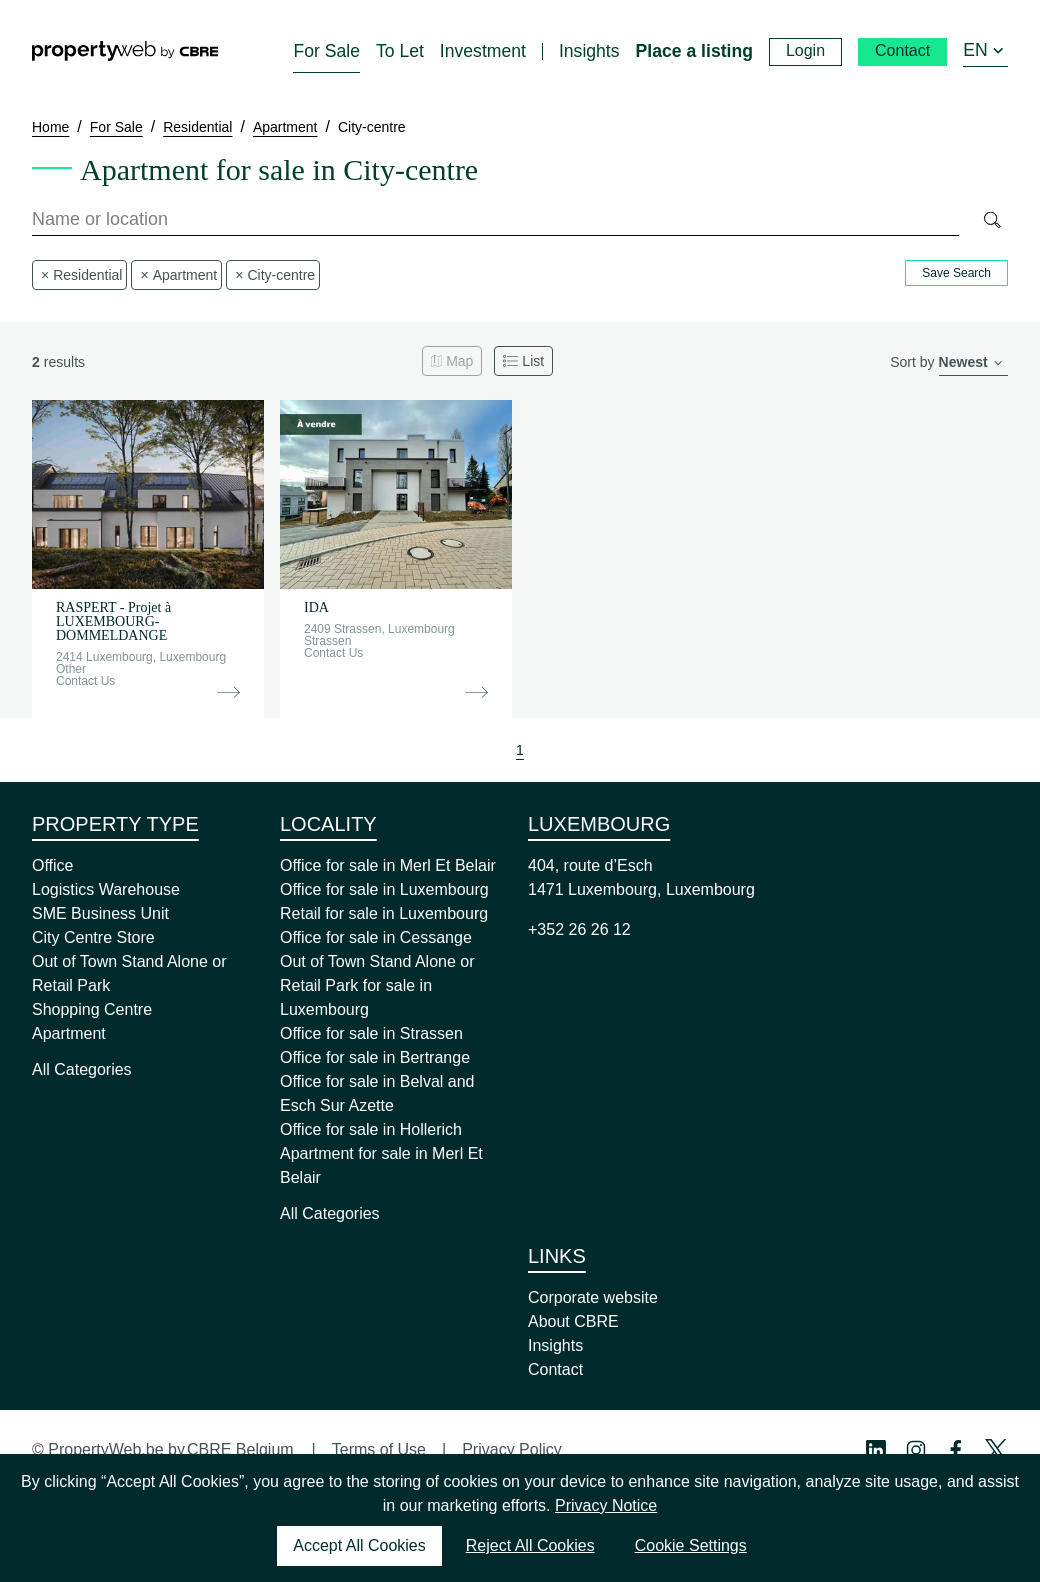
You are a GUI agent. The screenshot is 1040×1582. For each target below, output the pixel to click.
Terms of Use (379, 1449)
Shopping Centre (92, 1009)
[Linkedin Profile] (876, 1450)
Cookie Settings (691, 1545)
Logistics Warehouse (106, 889)
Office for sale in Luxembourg (384, 889)
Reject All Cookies (530, 1545)
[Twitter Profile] (996, 1450)
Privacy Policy (512, 1449)
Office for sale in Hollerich (371, 1129)
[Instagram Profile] (916, 1450)
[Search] (991, 220)
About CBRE (573, 1321)
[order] (973, 363)
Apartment (69, 1033)
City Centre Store (93, 937)
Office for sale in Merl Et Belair (388, 865)
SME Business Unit (100, 913)
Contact (555, 1369)
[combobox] (495, 220)
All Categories (82, 1069)
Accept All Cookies (359, 1545)
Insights (555, 1345)
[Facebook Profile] (956, 1450)
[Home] (125, 51)
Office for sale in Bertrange (375, 1057)
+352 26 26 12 (579, 929)
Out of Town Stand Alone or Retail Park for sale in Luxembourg (377, 985)
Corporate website (593, 1297)
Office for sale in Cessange (376, 937)
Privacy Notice (606, 1505)
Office (53, 865)
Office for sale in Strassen (371, 1033)
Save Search (956, 273)
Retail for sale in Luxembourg (384, 913)
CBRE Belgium (240, 1449)
